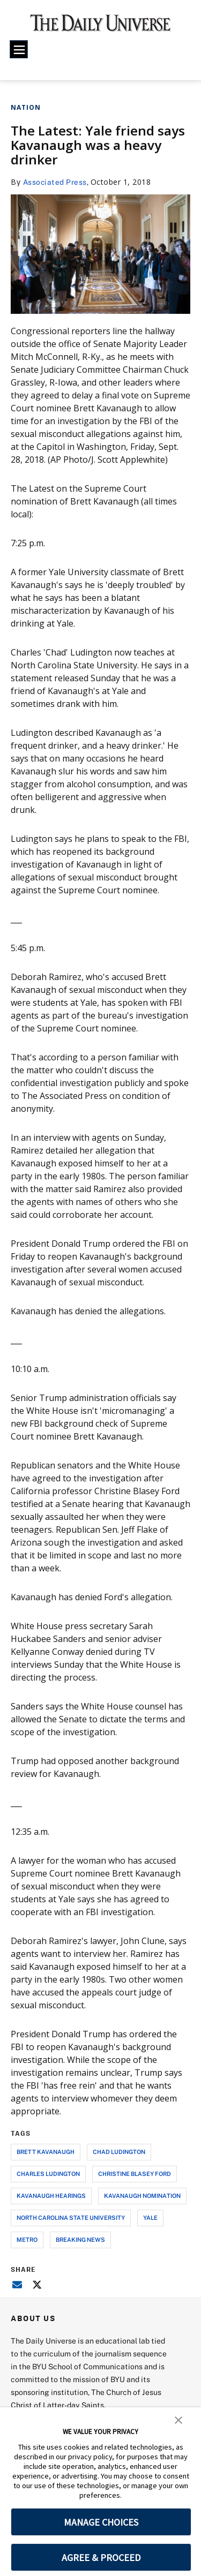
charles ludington (48, 2173)
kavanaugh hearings (51, 2195)
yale (150, 2217)
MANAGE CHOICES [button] (101, 2522)
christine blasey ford (134, 2173)
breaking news (80, 2239)
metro (27, 2239)
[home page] (100, 26)
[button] (178, 2419)
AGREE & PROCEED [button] (101, 2557)
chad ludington (119, 2151)
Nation (26, 107)
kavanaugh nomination (142, 2195)
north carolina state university (71, 2217)
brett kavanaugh (46, 2151)
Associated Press (55, 181)
